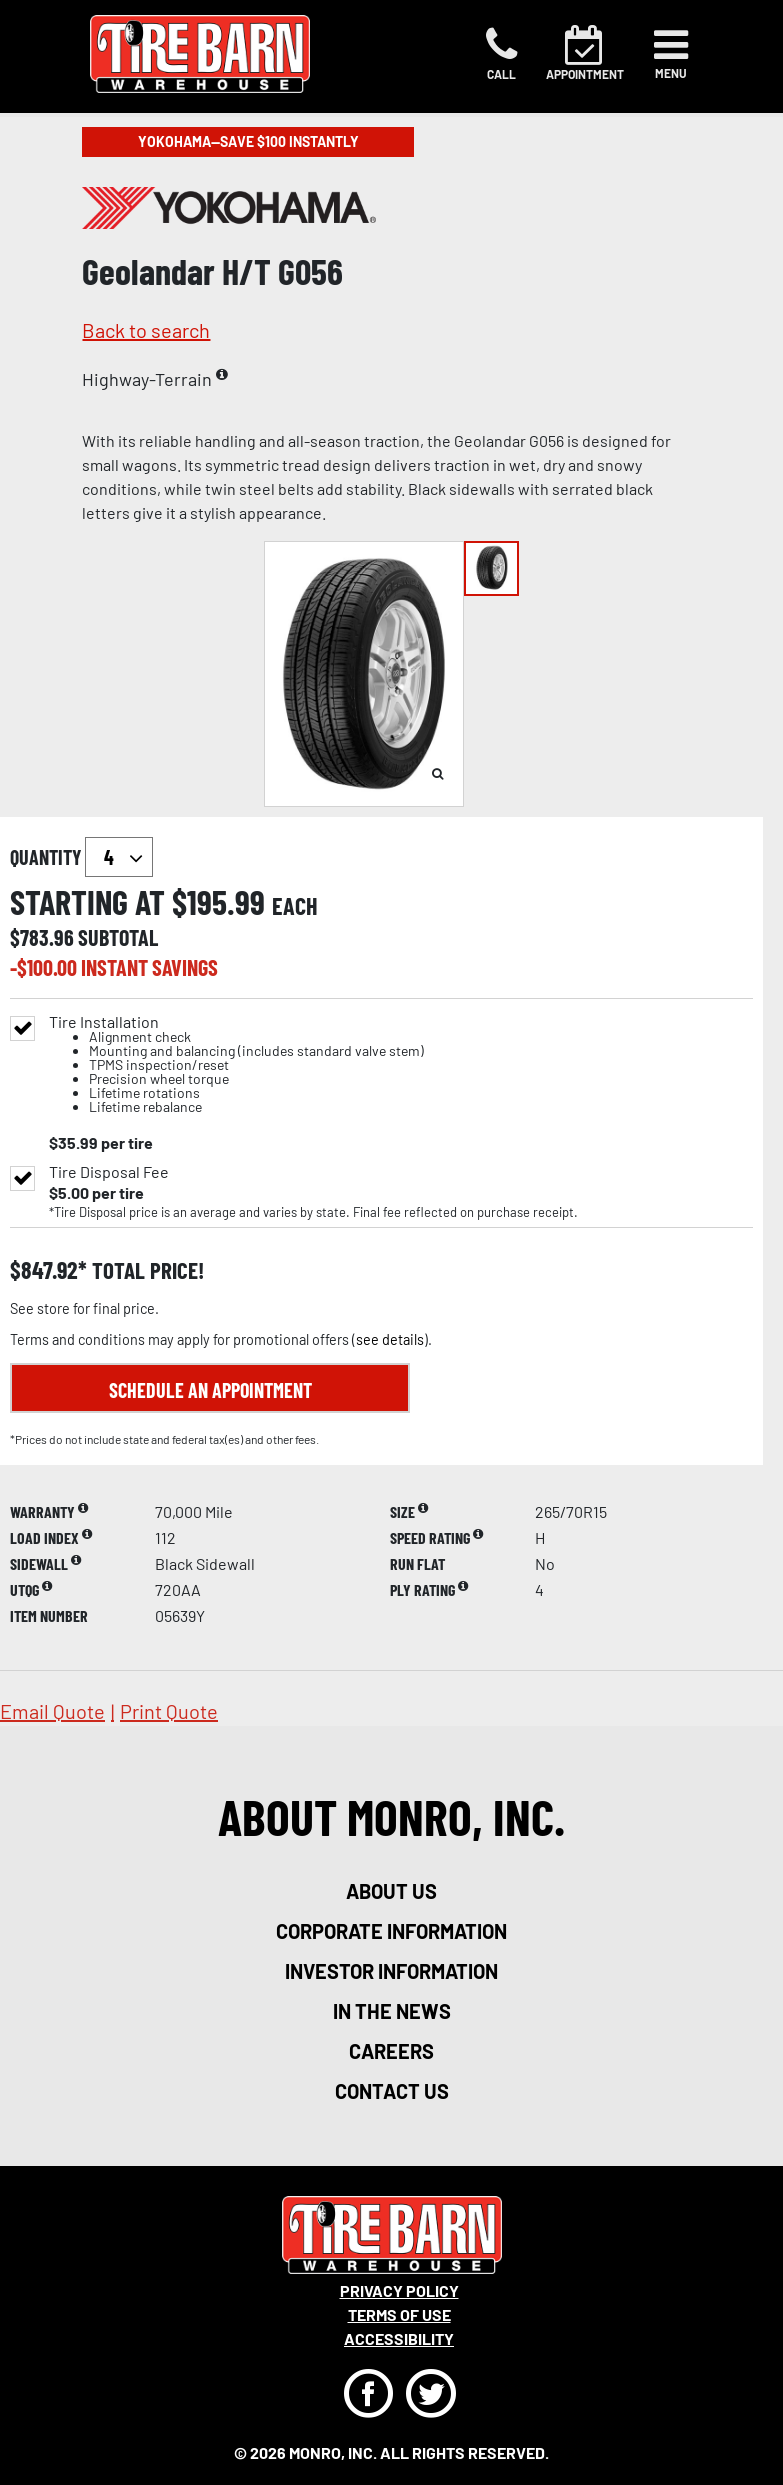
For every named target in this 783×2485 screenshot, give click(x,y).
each (295, 906)
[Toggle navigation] (671, 54)
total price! (145, 1270)
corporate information (391, 1931)
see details (390, 1339)
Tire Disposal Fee (109, 1172)
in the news (392, 2011)
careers (391, 2051)
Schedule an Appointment (210, 1390)
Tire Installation (236, 1064)
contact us (392, 2091)
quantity (81, 857)
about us (391, 1891)
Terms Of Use (399, 2314)
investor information (391, 1971)
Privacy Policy (399, 2290)
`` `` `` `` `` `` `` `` (119, 857)
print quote (169, 1711)
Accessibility (399, 2338)
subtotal (118, 937)
